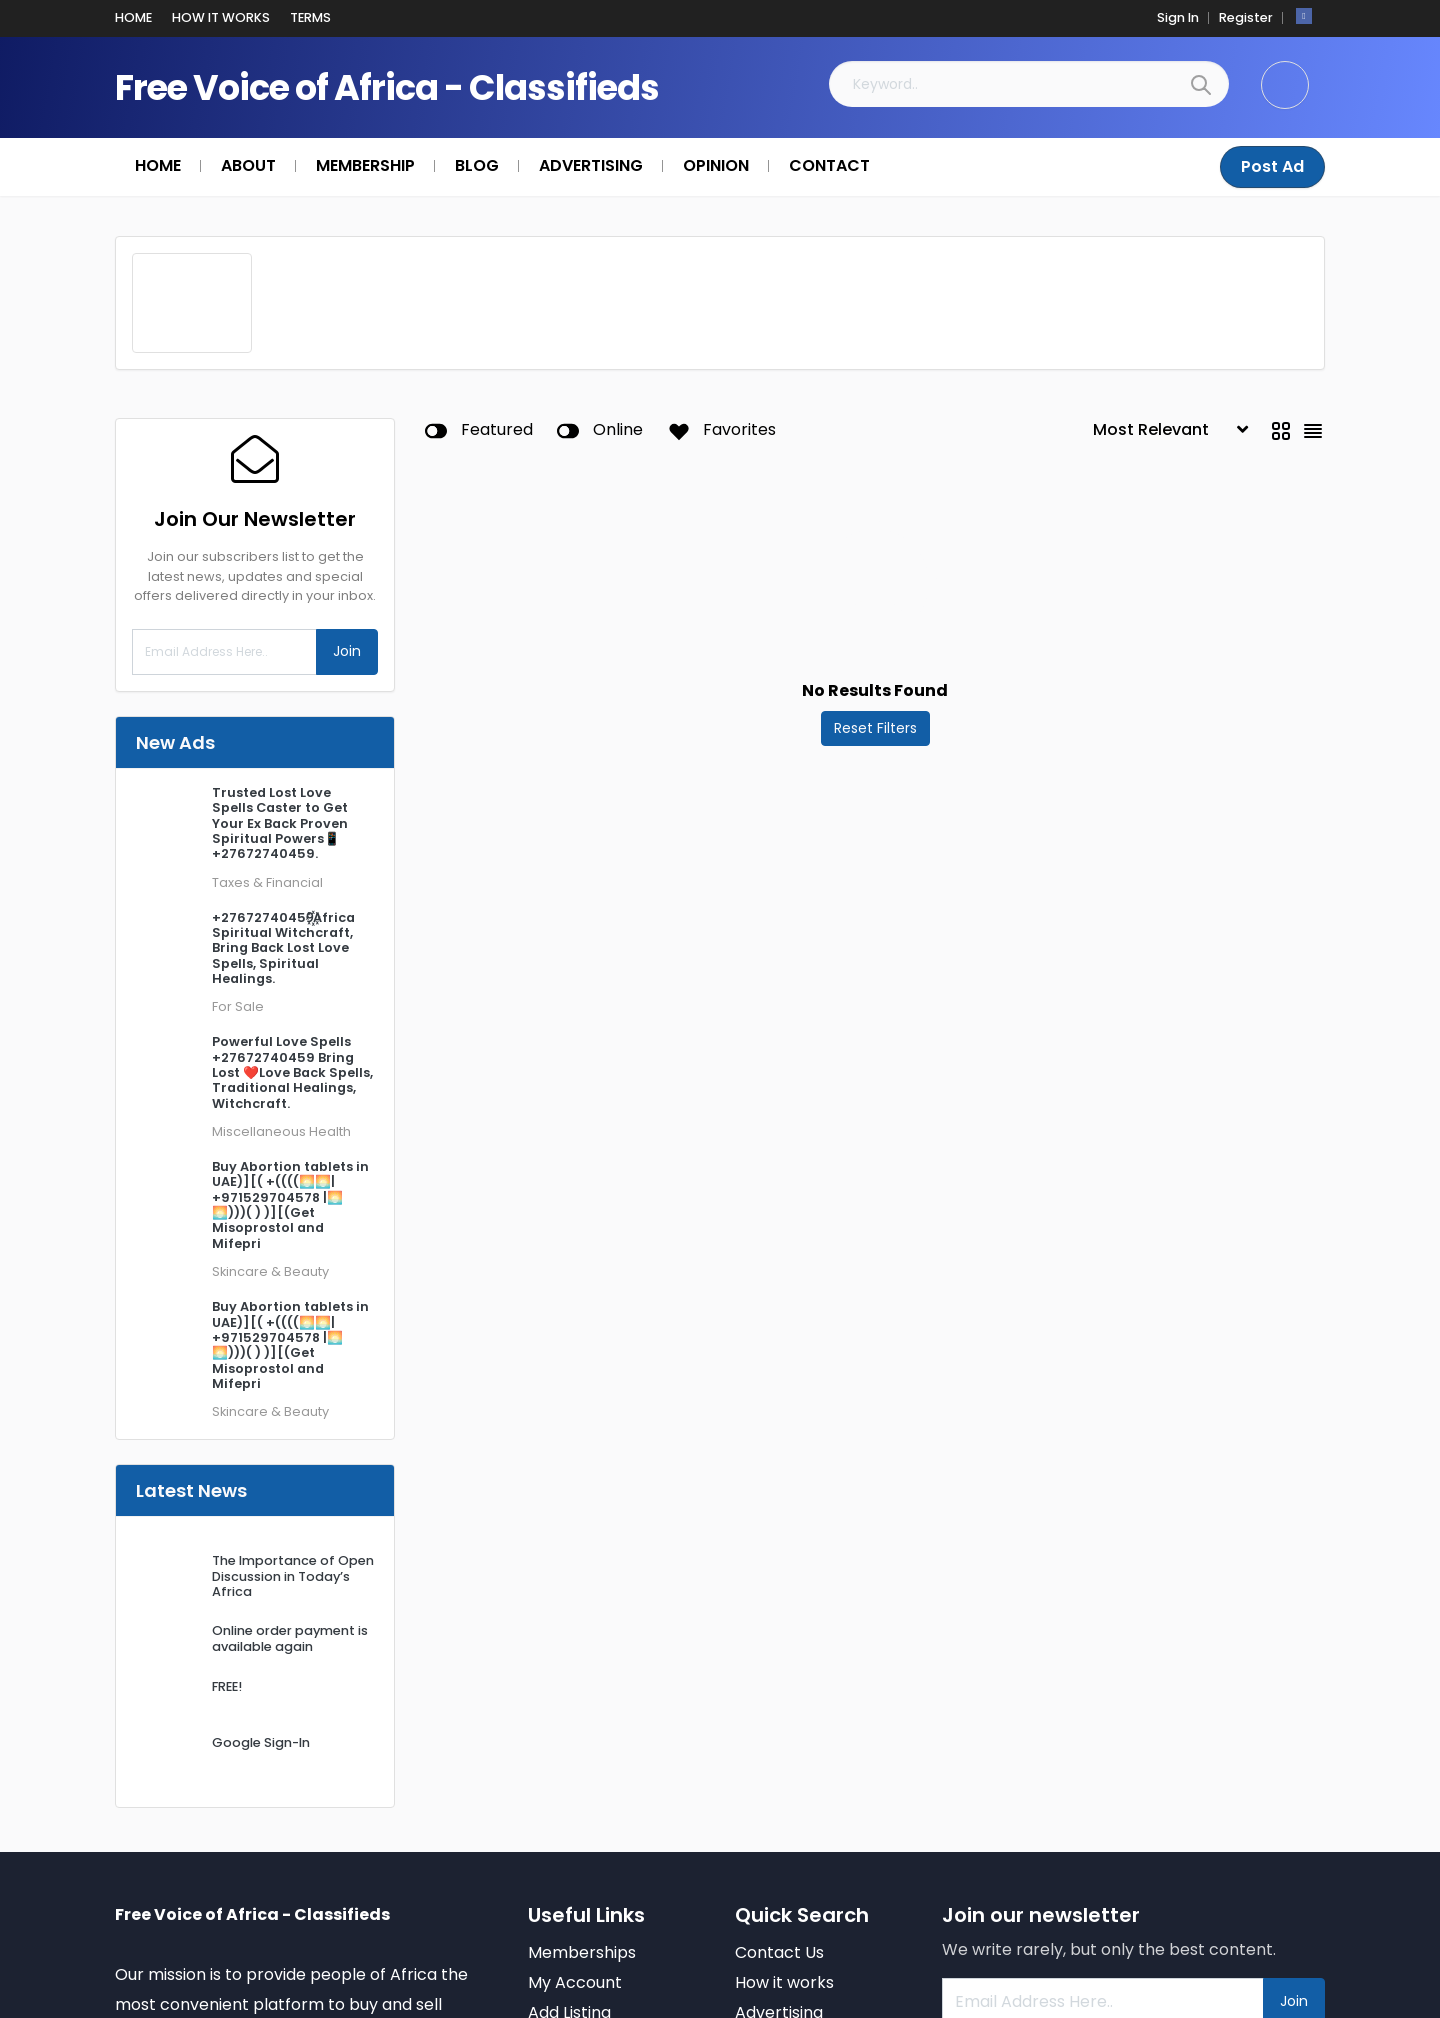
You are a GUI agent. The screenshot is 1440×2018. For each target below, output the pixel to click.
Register (1246, 16)
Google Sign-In (261, 1741)
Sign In (1178, 16)
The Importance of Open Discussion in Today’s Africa (293, 1575)
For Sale (238, 1005)
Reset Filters (875, 727)
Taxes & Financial (267, 881)
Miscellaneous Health (281, 1130)
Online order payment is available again (290, 1637)
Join (347, 650)
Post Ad (1272, 165)
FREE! (227, 1685)
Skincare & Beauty (270, 1270)
